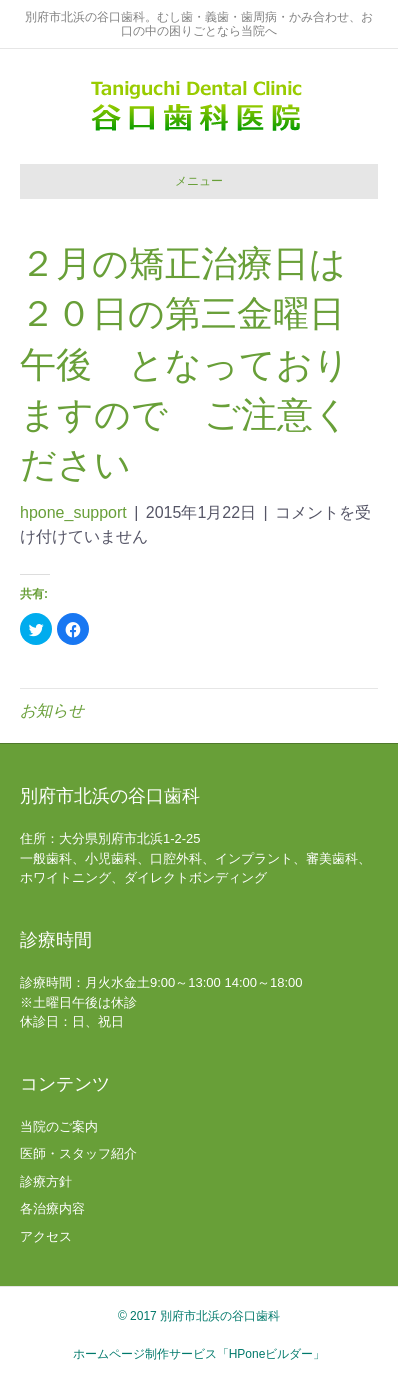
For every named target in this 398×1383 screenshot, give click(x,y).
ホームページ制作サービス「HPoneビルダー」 (199, 1354)
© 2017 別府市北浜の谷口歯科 (199, 1316)
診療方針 (46, 1181)
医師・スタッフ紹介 (78, 1153)
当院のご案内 (59, 1126)
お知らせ (52, 710)
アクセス (46, 1236)
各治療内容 (52, 1208)
